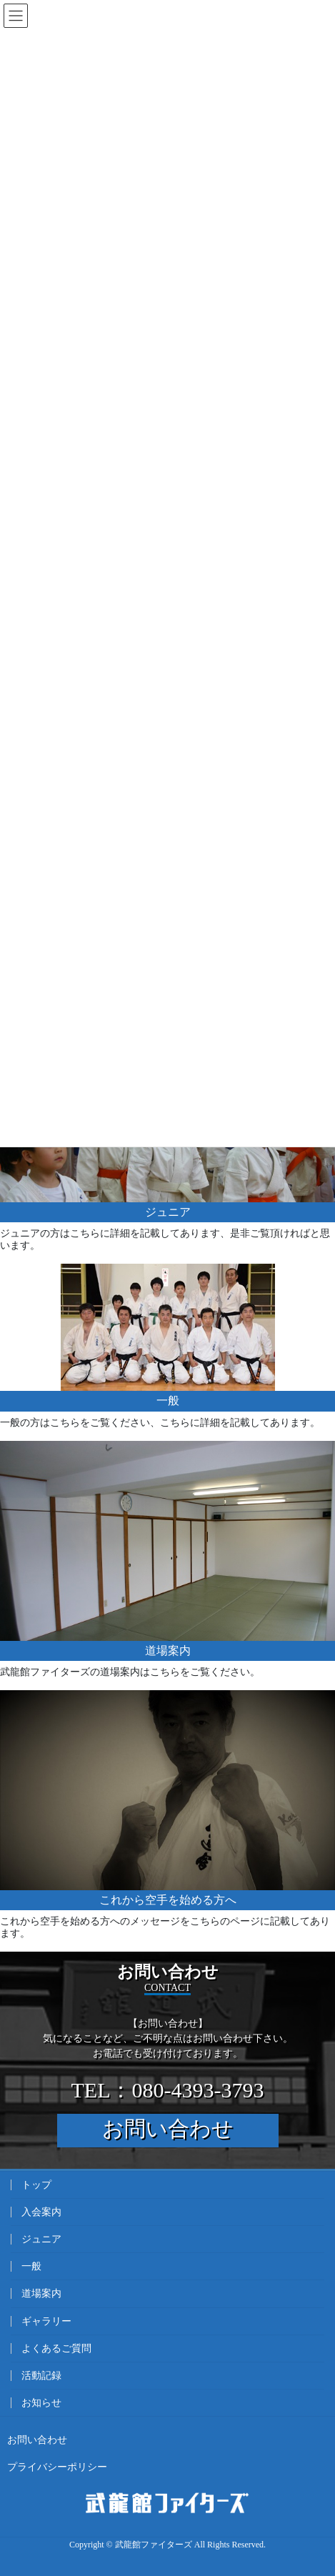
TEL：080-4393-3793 (167, 2090)
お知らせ (41, 2402)
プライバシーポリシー (57, 2467)
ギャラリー (46, 2321)
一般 (31, 2266)
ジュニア (41, 2239)
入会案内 (41, 2212)
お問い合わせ (168, 2128)
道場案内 (41, 2293)
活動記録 (41, 2375)
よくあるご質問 (56, 2348)
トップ (36, 2185)
